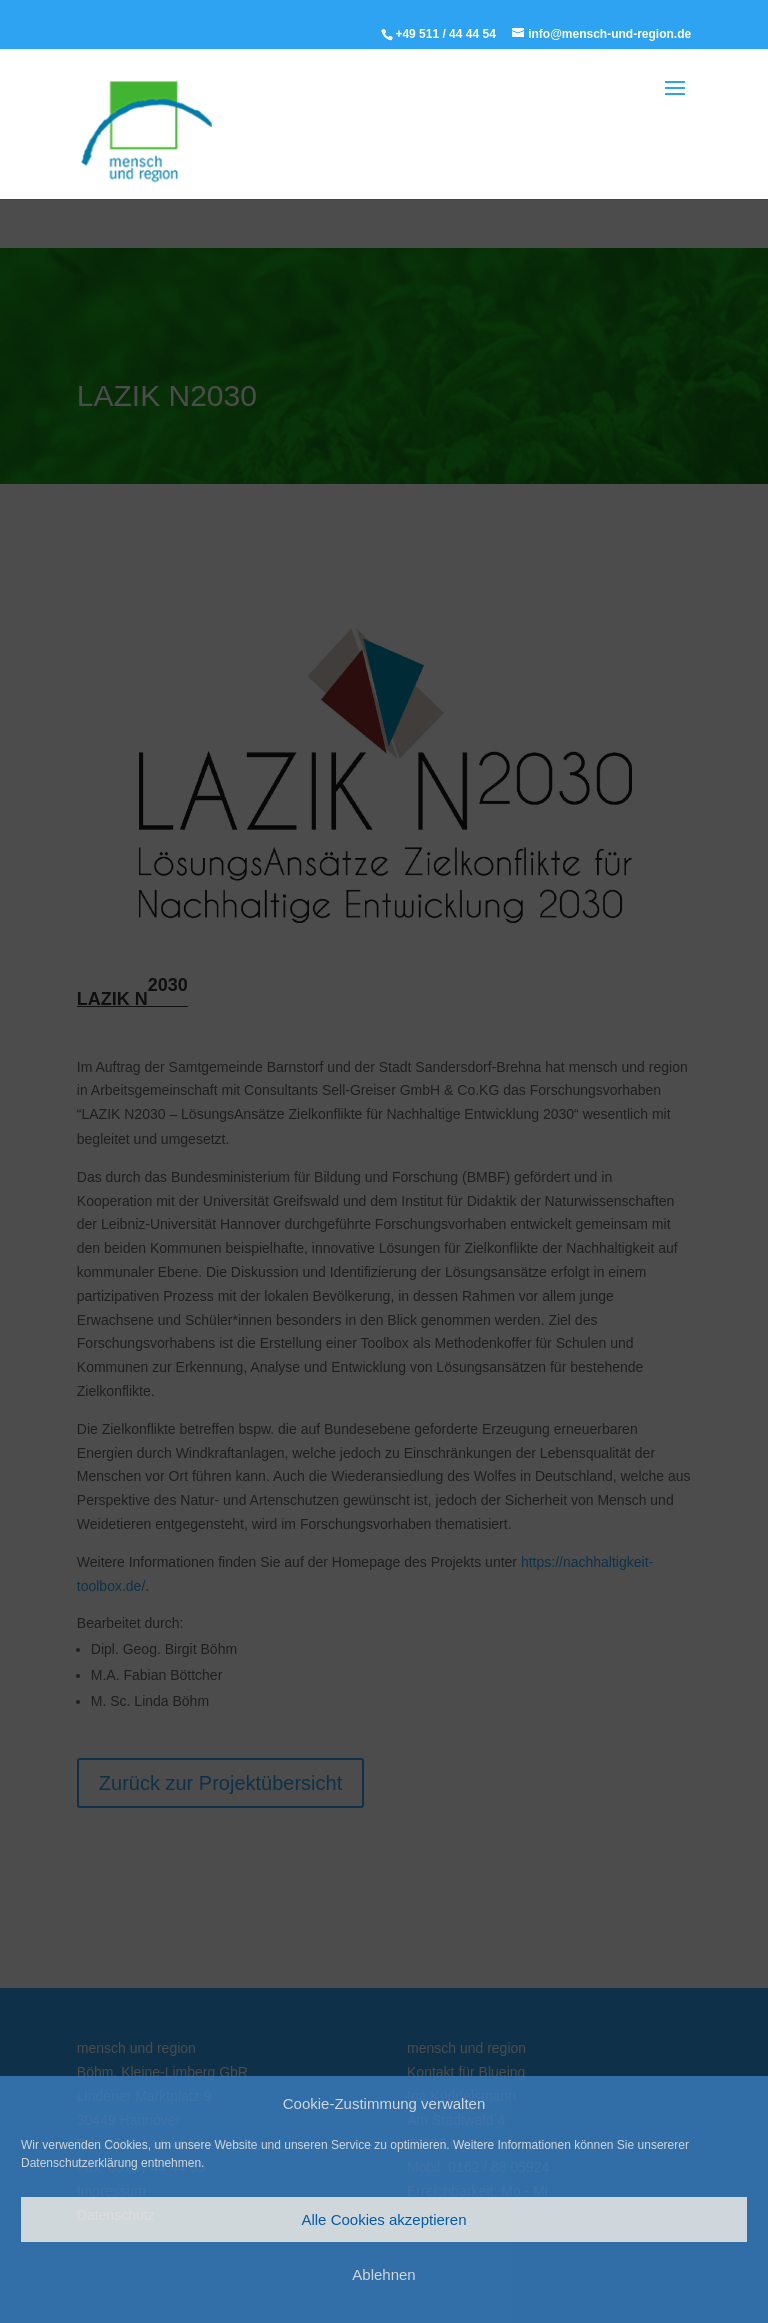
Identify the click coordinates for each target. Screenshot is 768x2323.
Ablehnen (383, 2274)
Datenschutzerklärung (79, 2163)
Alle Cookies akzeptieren (383, 2219)
